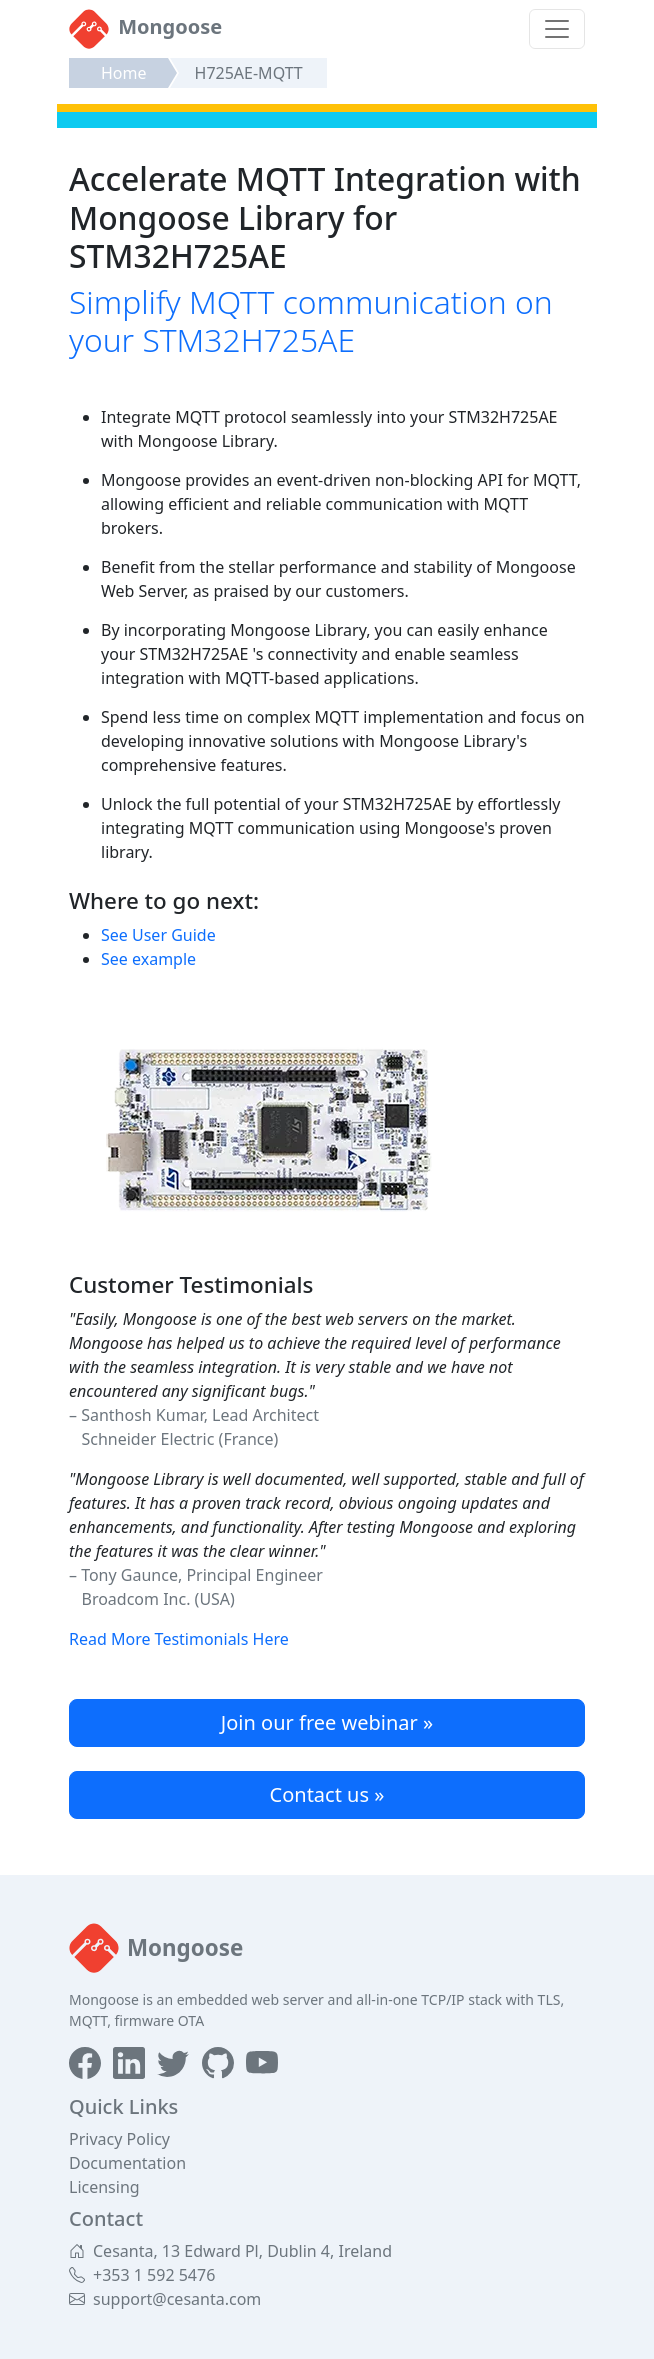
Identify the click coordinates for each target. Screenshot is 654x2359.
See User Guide (158, 935)
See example (148, 959)
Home (124, 73)
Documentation (127, 2163)
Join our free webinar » (327, 1722)
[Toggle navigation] (557, 29)
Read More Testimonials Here (179, 1639)
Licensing (104, 2187)
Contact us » (327, 1794)
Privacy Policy (119, 2139)
